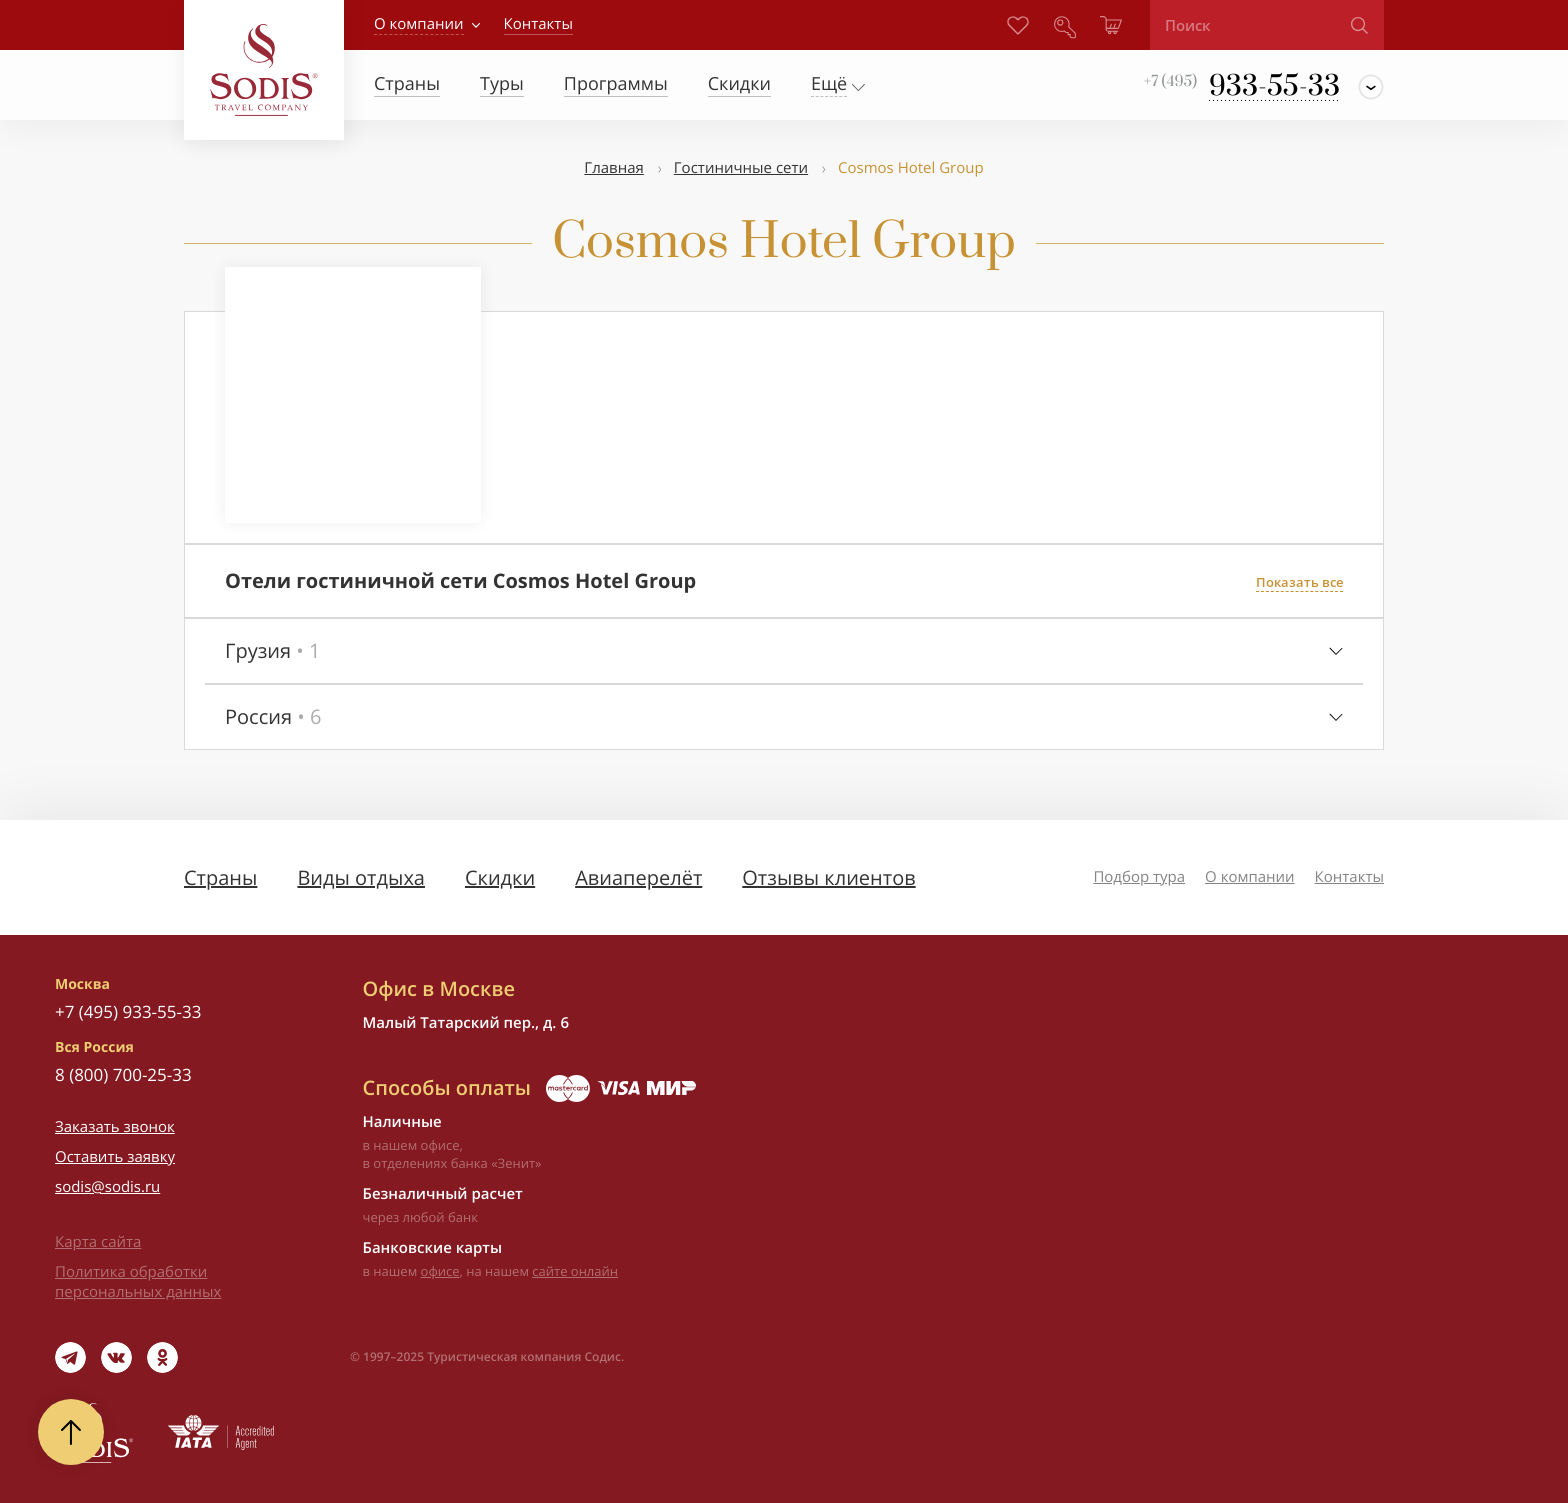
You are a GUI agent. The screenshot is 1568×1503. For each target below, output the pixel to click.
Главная (613, 168)
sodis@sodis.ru (107, 1187)
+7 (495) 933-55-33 (128, 1011)
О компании (419, 24)
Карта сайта (98, 1242)
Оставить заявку (115, 1157)
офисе (440, 1271)
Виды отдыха (361, 877)
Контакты (1349, 877)
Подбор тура (1139, 877)
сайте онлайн (575, 1271)
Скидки (500, 877)
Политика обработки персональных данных (138, 1282)
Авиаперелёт (638, 877)
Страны (220, 877)
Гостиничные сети (741, 168)
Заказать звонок (115, 1127)
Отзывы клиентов (828, 877)
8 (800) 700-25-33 (123, 1074)
